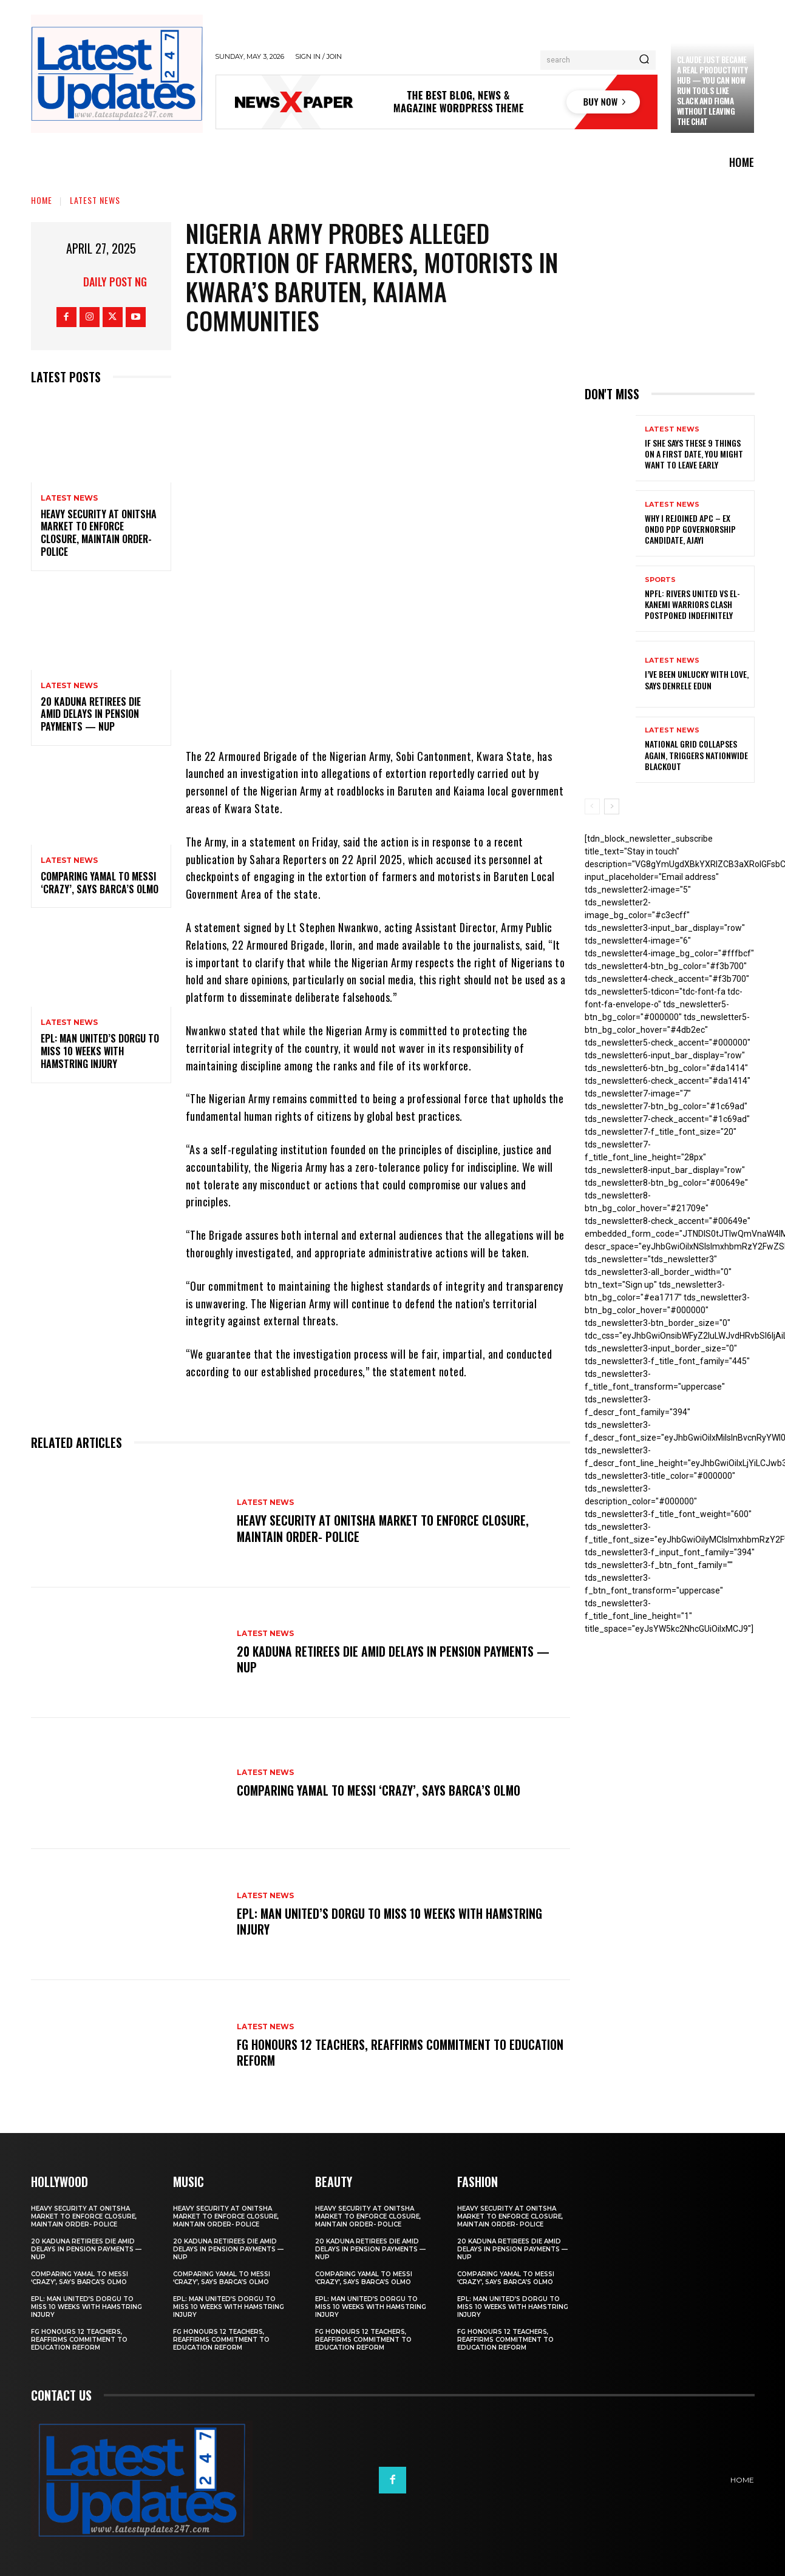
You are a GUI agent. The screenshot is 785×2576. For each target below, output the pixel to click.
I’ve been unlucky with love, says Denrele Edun (697, 679)
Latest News (95, 200)
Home (41, 200)
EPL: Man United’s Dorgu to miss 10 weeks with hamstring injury (100, 1051)
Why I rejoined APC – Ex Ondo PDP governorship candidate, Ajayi (690, 529)
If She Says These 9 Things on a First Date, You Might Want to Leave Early (694, 453)
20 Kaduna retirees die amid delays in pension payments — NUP (91, 714)
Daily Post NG (115, 281)
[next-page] (611, 806)
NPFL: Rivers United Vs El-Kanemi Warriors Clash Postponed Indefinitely (692, 604)
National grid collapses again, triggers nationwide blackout (696, 754)
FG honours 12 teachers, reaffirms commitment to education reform (374, 2052)
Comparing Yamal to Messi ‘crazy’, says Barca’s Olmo (99, 882)
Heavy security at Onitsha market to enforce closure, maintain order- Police (99, 533)
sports (660, 579)
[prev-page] (592, 806)
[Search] (644, 60)
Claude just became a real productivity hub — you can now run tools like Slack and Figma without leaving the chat (712, 90)
